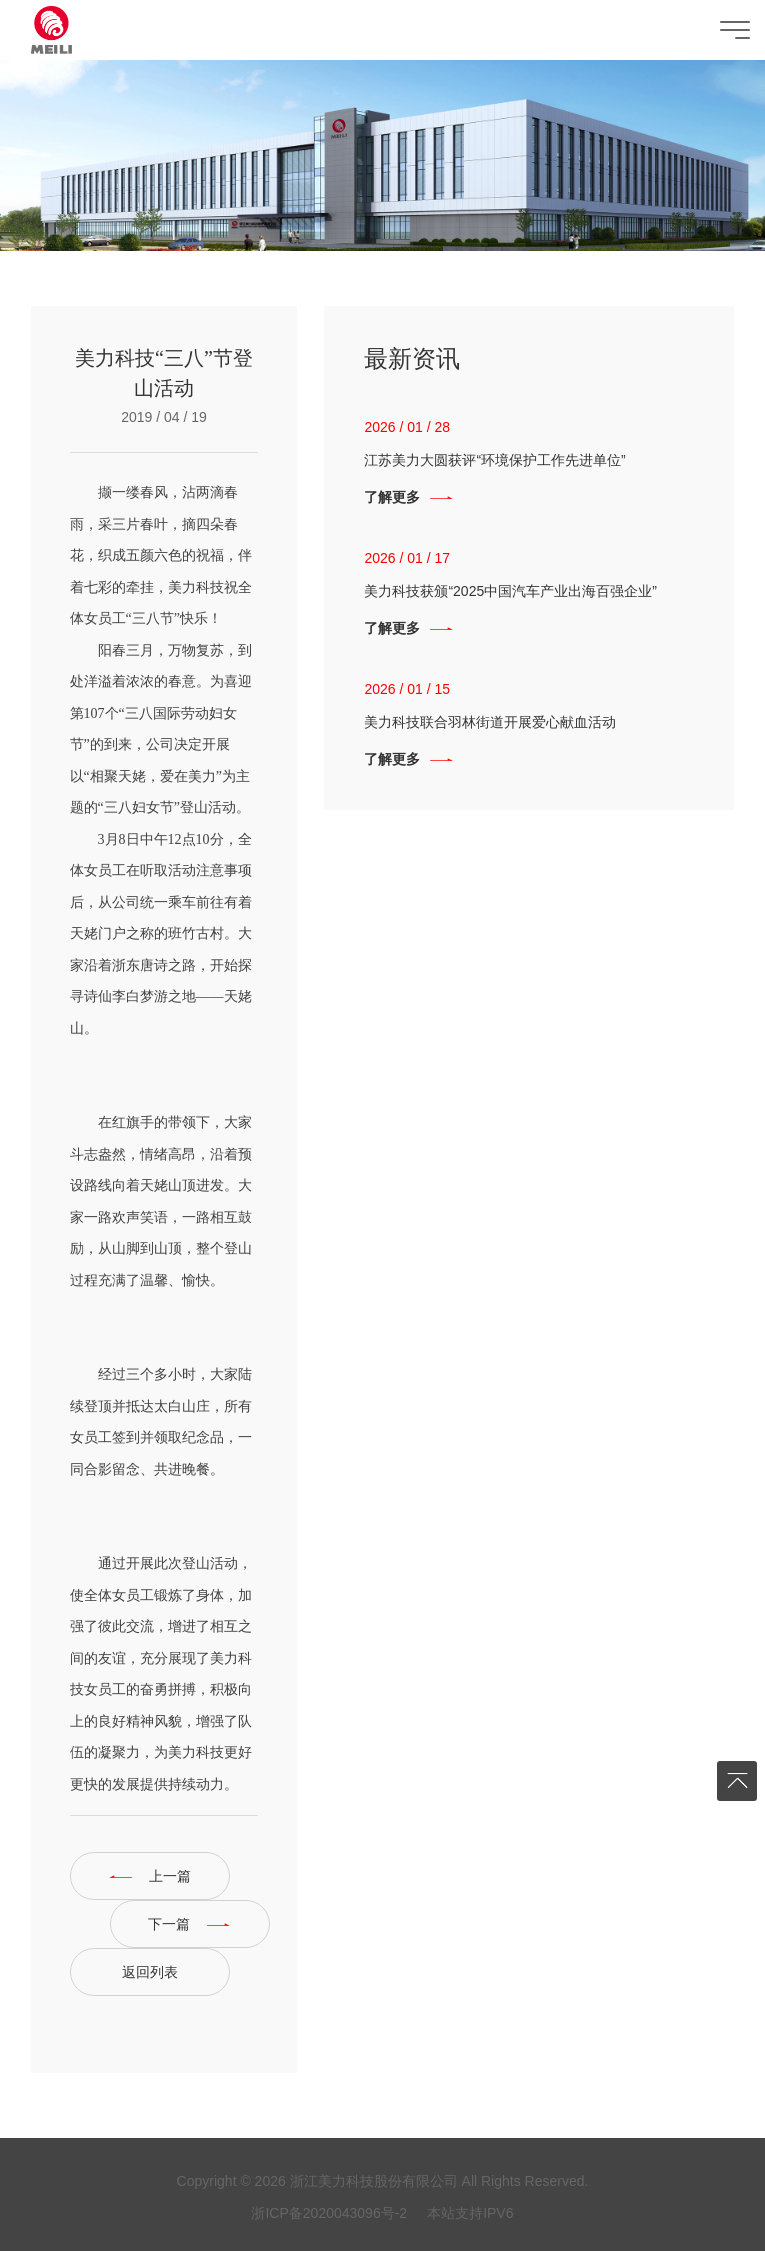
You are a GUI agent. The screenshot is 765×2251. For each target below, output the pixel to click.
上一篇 (170, 1876)
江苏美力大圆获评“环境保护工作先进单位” (494, 460)
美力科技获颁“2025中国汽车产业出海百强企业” (510, 591)
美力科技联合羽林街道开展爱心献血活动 (490, 722)
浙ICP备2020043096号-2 (329, 2213)
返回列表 (150, 1972)
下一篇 (169, 1924)
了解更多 (392, 497)
